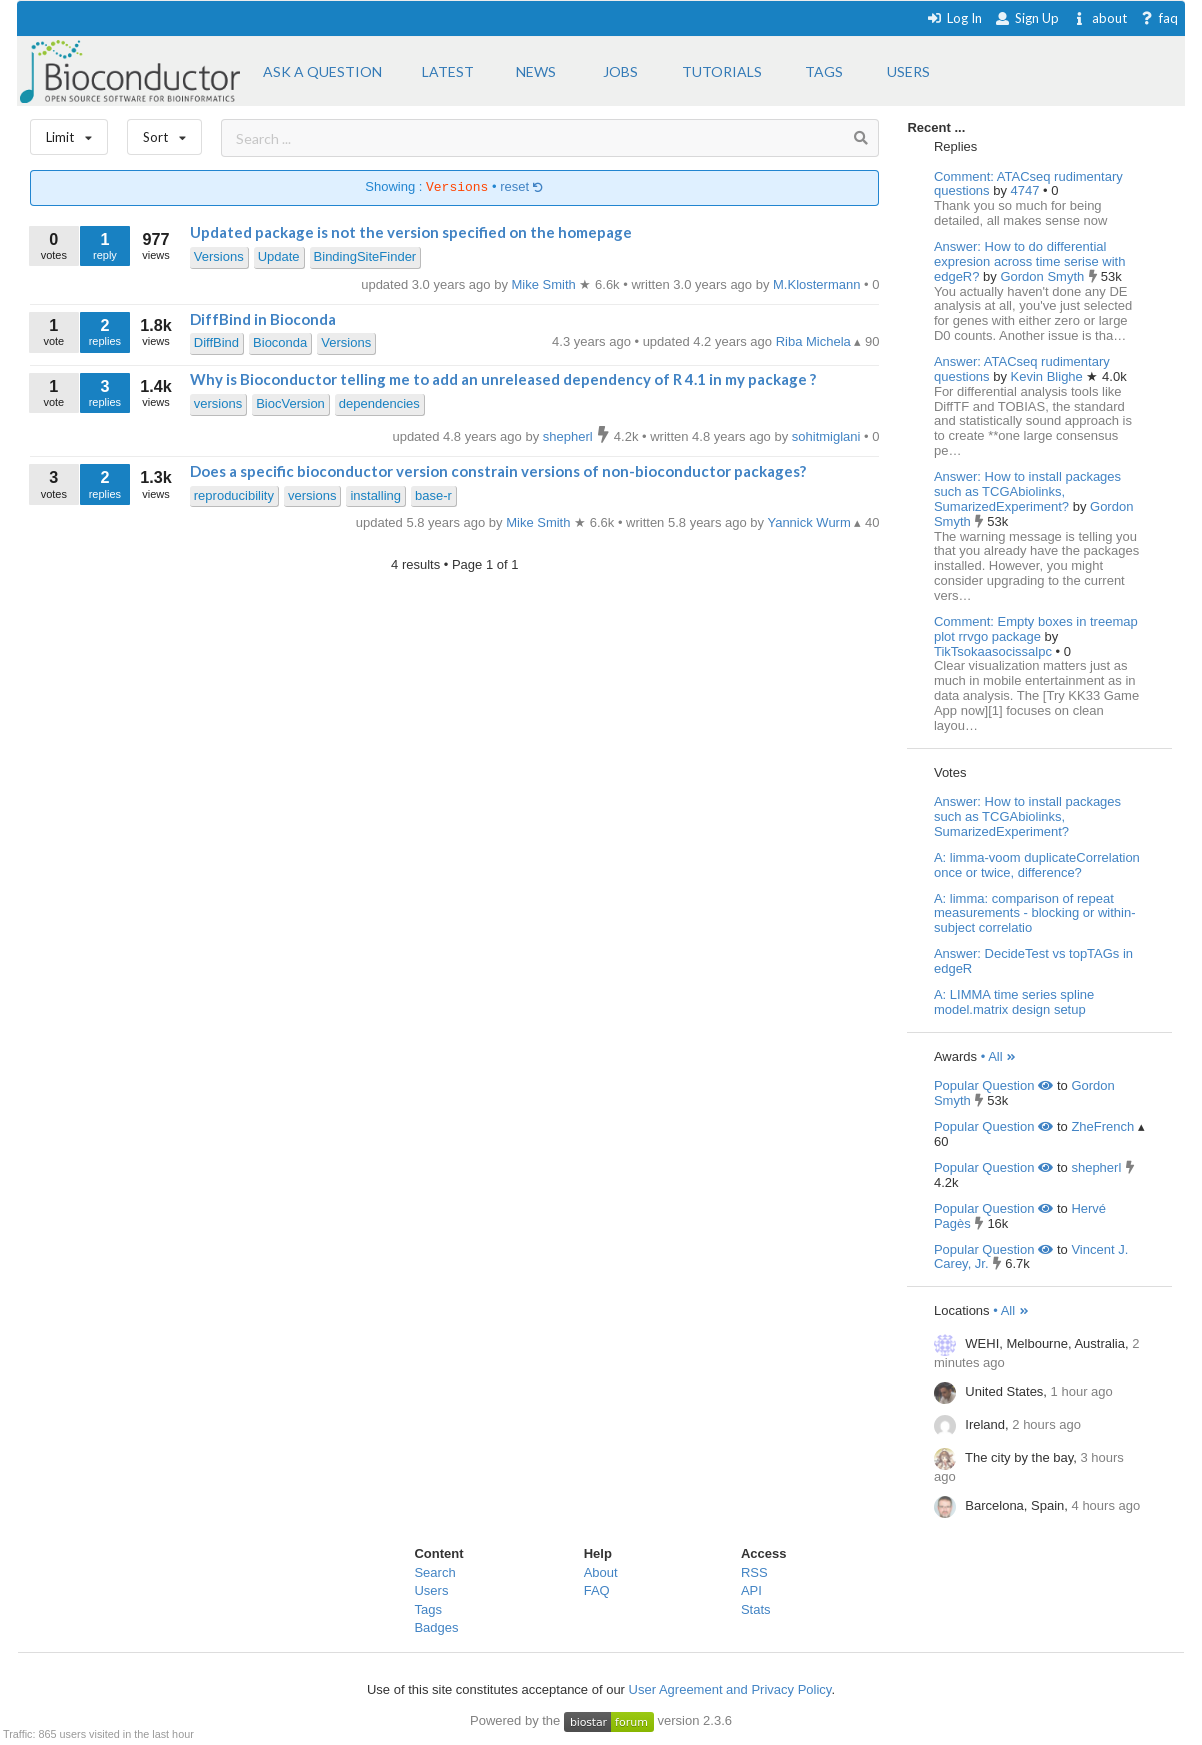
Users (431, 1590)
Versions (219, 256)
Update (279, 256)
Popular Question (993, 1085)
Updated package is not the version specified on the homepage (411, 232)
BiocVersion (290, 403)
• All (999, 1056)
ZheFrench (1102, 1126)
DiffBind (216, 342)
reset (522, 187)
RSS (754, 1572)
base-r (433, 495)
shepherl (1096, 1167)
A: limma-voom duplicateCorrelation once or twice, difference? (1037, 865)
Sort (164, 132)
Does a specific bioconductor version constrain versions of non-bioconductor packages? (498, 471)
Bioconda (280, 342)
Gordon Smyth (1043, 276)
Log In (954, 18)
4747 (1027, 190)
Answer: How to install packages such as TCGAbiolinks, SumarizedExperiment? (1027, 491)
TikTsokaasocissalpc (995, 651)
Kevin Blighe (1049, 376)
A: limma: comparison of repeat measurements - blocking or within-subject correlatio (1035, 913)
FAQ (597, 1590)
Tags (427, 1609)
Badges (436, 1627)
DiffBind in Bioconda (263, 319)
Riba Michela (815, 341)
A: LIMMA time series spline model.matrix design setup (1014, 1002)
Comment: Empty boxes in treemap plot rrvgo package (1036, 629)
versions (218, 403)
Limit (69, 132)
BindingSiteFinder (365, 256)
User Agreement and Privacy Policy (730, 1689)
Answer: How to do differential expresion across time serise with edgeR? (1029, 261)
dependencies (379, 403)
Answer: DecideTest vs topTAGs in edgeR (1033, 961)
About (601, 1572)
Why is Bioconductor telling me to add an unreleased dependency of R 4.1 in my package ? (503, 379)
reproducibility (234, 495)
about (1099, 18)
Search (434, 1572)
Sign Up (1027, 18)
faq (1159, 18)
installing (375, 495)
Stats (756, 1609)
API (751, 1590)
